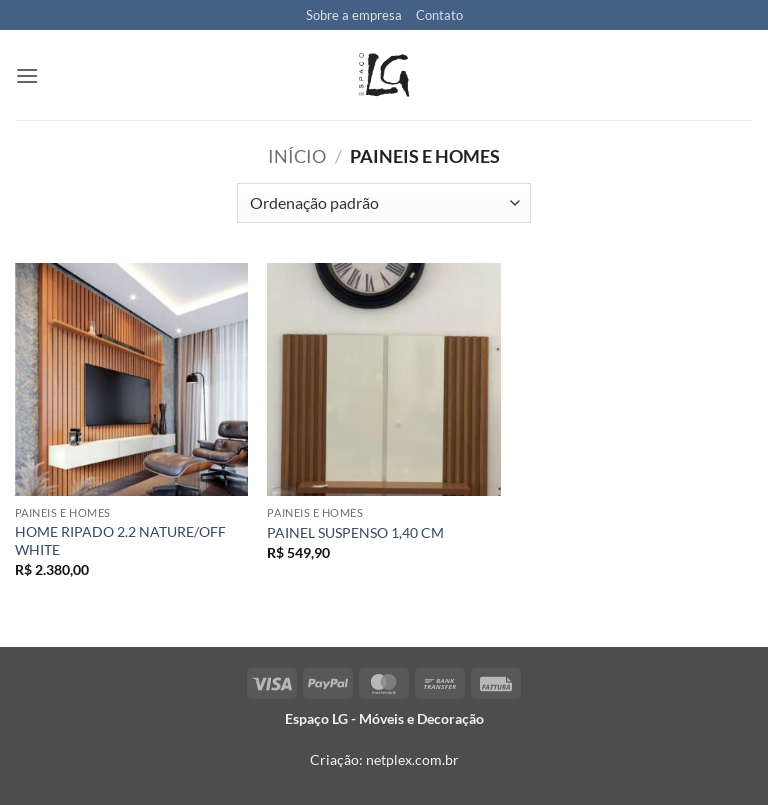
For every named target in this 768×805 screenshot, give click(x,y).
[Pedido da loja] (383, 203)
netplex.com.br (412, 759)
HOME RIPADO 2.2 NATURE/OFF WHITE (120, 541)
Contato (439, 15)
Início (297, 156)
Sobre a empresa (354, 15)
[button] (27, 75)
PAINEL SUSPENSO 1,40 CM (355, 532)
